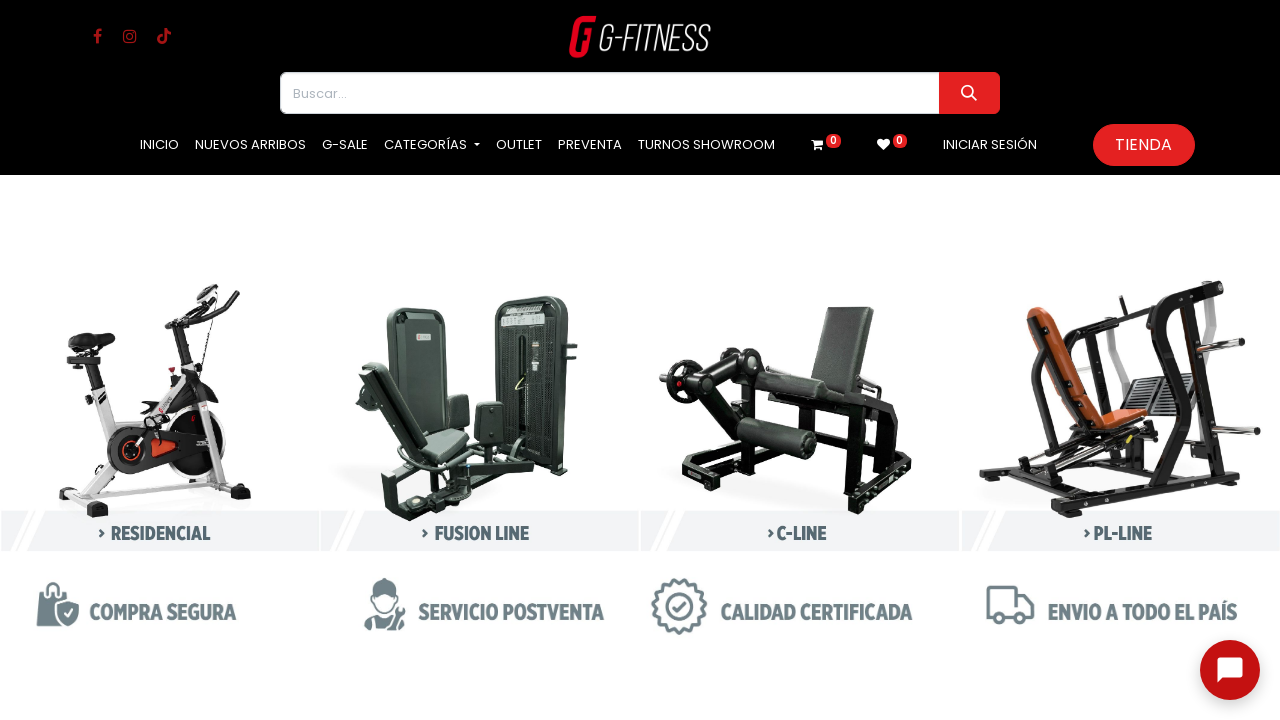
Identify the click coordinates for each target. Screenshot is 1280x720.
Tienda (1143, 144)
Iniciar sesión (990, 144)
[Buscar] (969, 93)
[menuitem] (159, 145)
